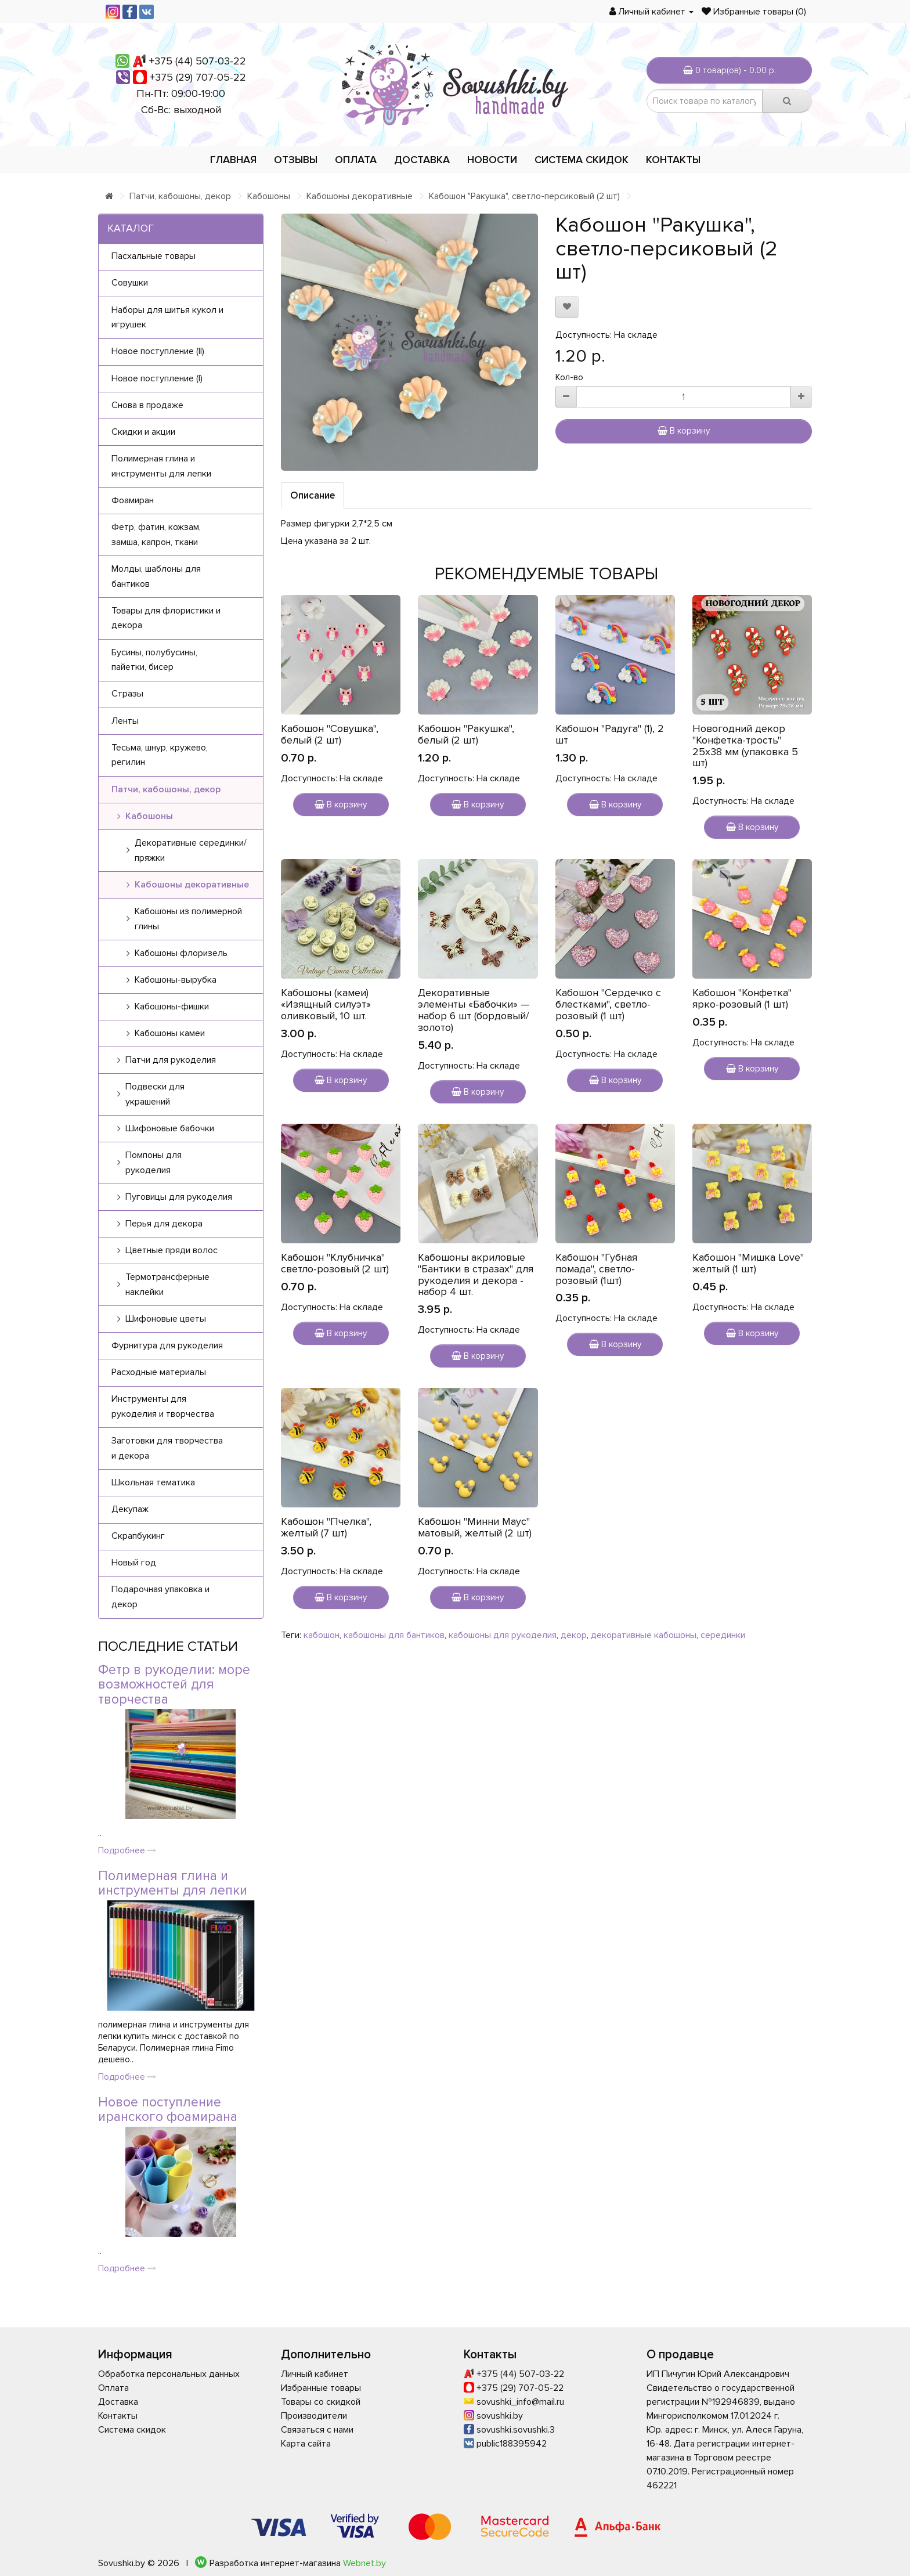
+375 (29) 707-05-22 (198, 77)
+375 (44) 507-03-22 (197, 61)
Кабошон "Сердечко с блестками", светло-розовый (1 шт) (608, 1004)
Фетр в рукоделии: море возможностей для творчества (174, 1685)
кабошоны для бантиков (394, 1635)
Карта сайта (306, 2443)
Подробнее (127, 1850)
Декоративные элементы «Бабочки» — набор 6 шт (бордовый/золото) (474, 1009)
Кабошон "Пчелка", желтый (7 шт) (326, 1527)
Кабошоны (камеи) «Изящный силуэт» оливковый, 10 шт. (326, 1004)
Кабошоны (268, 196)
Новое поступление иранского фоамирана (167, 2109)
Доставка (422, 159)
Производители (314, 2416)
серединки (722, 1635)
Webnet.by (364, 2563)
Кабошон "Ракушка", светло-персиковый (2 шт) (524, 196)
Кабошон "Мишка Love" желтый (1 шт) (748, 1263)
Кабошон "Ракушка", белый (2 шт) (466, 734)
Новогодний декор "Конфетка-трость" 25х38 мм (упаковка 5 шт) (745, 745)
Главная (233, 159)
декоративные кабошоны (643, 1635)
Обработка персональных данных (169, 2374)
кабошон (322, 1635)
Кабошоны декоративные (359, 196)
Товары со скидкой (320, 2402)
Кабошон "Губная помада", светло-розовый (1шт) (596, 1269)
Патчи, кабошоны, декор (180, 196)
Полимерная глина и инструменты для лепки (172, 1883)
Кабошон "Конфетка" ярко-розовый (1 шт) (742, 998)
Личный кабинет (314, 2374)
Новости (492, 159)
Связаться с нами (317, 2430)
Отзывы (295, 159)
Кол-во (569, 377)
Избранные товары (321, 2388)
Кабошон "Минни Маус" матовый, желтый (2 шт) (475, 1527)
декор (574, 1635)
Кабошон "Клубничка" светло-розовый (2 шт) (335, 1263)
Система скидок (582, 159)
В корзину (684, 430)
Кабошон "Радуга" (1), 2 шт (609, 734)
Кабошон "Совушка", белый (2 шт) (329, 734)
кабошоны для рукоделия (503, 1635)
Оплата (356, 159)
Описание (312, 495)
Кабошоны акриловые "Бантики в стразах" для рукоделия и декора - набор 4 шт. (475, 1274)
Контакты (673, 159)
